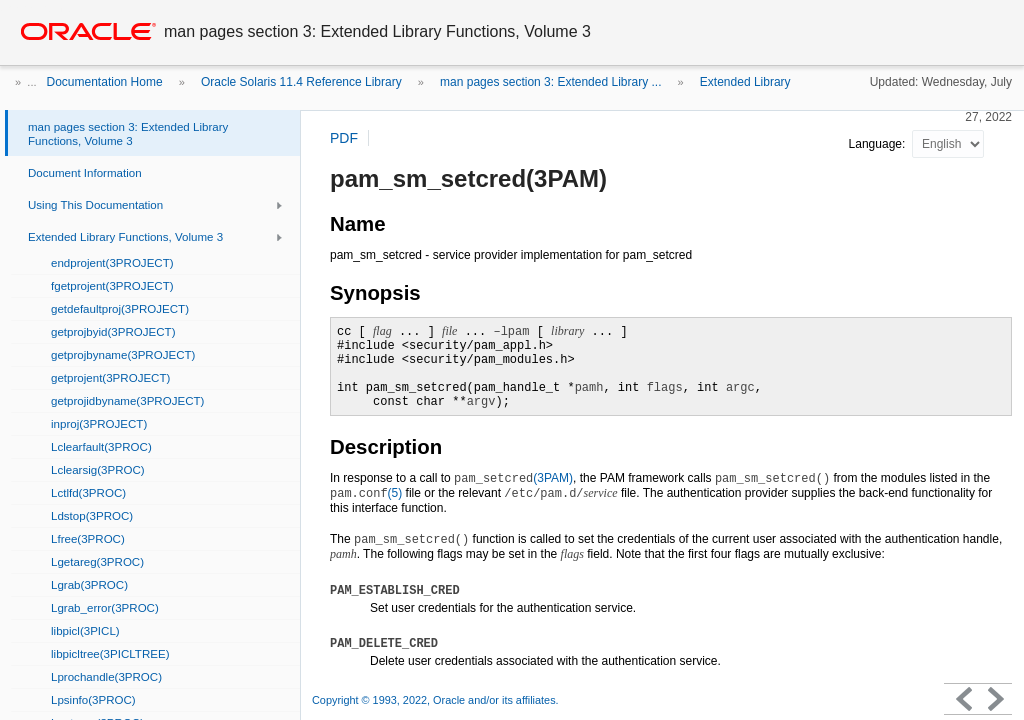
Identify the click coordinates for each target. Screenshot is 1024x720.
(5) (366, 493)
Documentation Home (105, 82)
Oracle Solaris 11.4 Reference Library (301, 82)
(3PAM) (513, 478)
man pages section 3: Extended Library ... (550, 82)
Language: (879, 144)
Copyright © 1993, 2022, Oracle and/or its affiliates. (437, 700)
